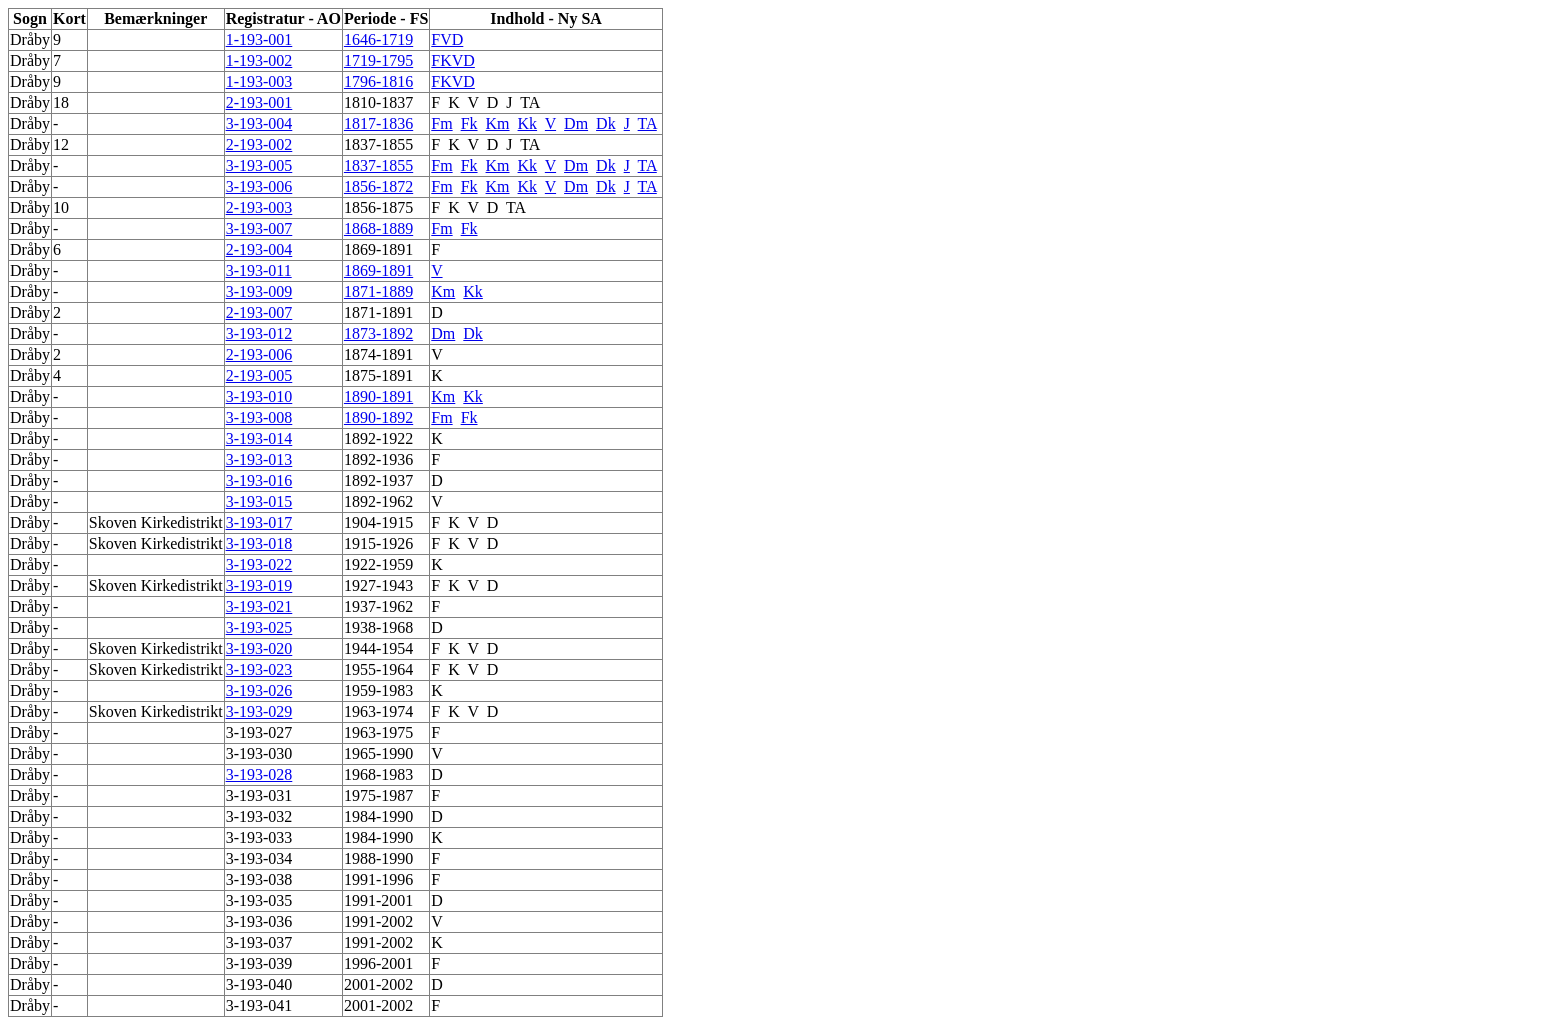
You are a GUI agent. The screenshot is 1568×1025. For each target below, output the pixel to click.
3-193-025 (259, 627)
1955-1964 (378, 669)
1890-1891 (378, 396)
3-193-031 (259, 795)
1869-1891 (378, 249)
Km (498, 123)
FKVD (453, 60)
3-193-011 (259, 270)
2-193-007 (259, 312)
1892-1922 (378, 438)
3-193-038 (259, 879)
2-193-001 (259, 102)
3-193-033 (259, 837)
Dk (606, 123)
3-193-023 (259, 669)
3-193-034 (259, 858)
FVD (447, 39)
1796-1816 (378, 81)
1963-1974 (378, 711)
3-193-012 (259, 333)
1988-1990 (378, 858)
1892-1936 (378, 459)
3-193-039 (259, 963)
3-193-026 (259, 690)
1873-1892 (378, 333)
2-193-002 (259, 144)
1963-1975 (378, 732)
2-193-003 (259, 207)
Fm (441, 123)
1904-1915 (378, 522)
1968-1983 (378, 774)
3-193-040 (259, 984)
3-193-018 (259, 543)
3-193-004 (259, 123)
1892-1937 (378, 480)
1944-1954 (378, 648)
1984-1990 (378, 816)
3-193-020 (259, 648)
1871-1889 (378, 291)
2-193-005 (259, 375)
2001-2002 (378, 984)
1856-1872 (378, 186)
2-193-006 (259, 354)
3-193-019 (259, 585)
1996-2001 (378, 963)
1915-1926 (378, 543)
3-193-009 (259, 291)
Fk (469, 123)
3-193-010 (259, 396)
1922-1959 (378, 564)
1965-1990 (378, 753)
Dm (576, 123)
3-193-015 (259, 501)
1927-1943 (378, 585)
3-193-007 (259, 228)
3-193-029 (259, 711)
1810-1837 (378, 102)
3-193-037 (259, 942)
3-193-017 (259, 522)
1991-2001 (378, 900)
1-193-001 (259, 39)
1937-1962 (378, 606)
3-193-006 (259, 186)
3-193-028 (259, 774)
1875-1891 (378, 375)
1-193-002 (259, 60)
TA (529, 102)
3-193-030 (259, 753)
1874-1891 (378, 354)
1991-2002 (378, 921)
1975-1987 (378, 795)
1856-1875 (378, 207)
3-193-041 (259, 1005)
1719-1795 (378, 60)
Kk (528, 123)
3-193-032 (259, 816)
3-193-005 (259, 165)
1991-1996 (378, 879)
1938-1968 (378, 627)
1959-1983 (378, 690)
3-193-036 (259, 921)
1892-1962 (378, 501)
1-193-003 (259, 81)
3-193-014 (259, 438)
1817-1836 (378, 123)
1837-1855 (378, 144)
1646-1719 (378, 39)
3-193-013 (259, 459)
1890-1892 (378, 417)
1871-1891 (378, 312)
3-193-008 (259, 417)
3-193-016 (259, 480)
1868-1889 (378, 228)
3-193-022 (259, 564)
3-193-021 (259, 606)
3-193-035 (259, 900)
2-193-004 (259, 249)
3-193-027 (259, 732)
